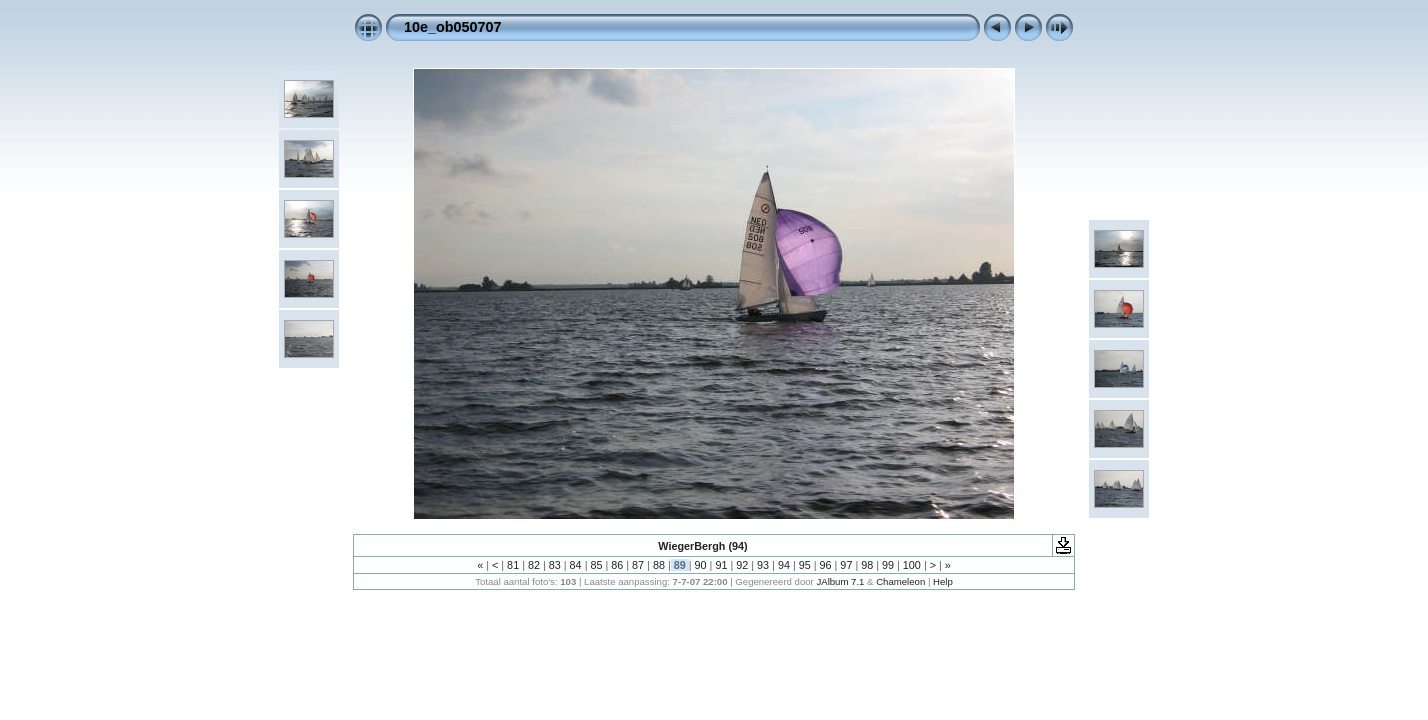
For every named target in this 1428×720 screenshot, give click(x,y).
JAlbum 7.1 (840, 581)
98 (867, 565)
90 (701, 565)
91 (721, 565)
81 (513, 565)
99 (888, 565)
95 (805, 565)
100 (912, 565)
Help (943, 581)
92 (742, 565)
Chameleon (900, 581)
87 (638, 565)
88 (659, 565)
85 (596, 565)
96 (826, 565)
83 (555, 565)
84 (576, 565)
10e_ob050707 (453, 27)
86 (617, 565)
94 (784, 565)
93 (763, 565)
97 (846, 565)
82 (534, 565)
